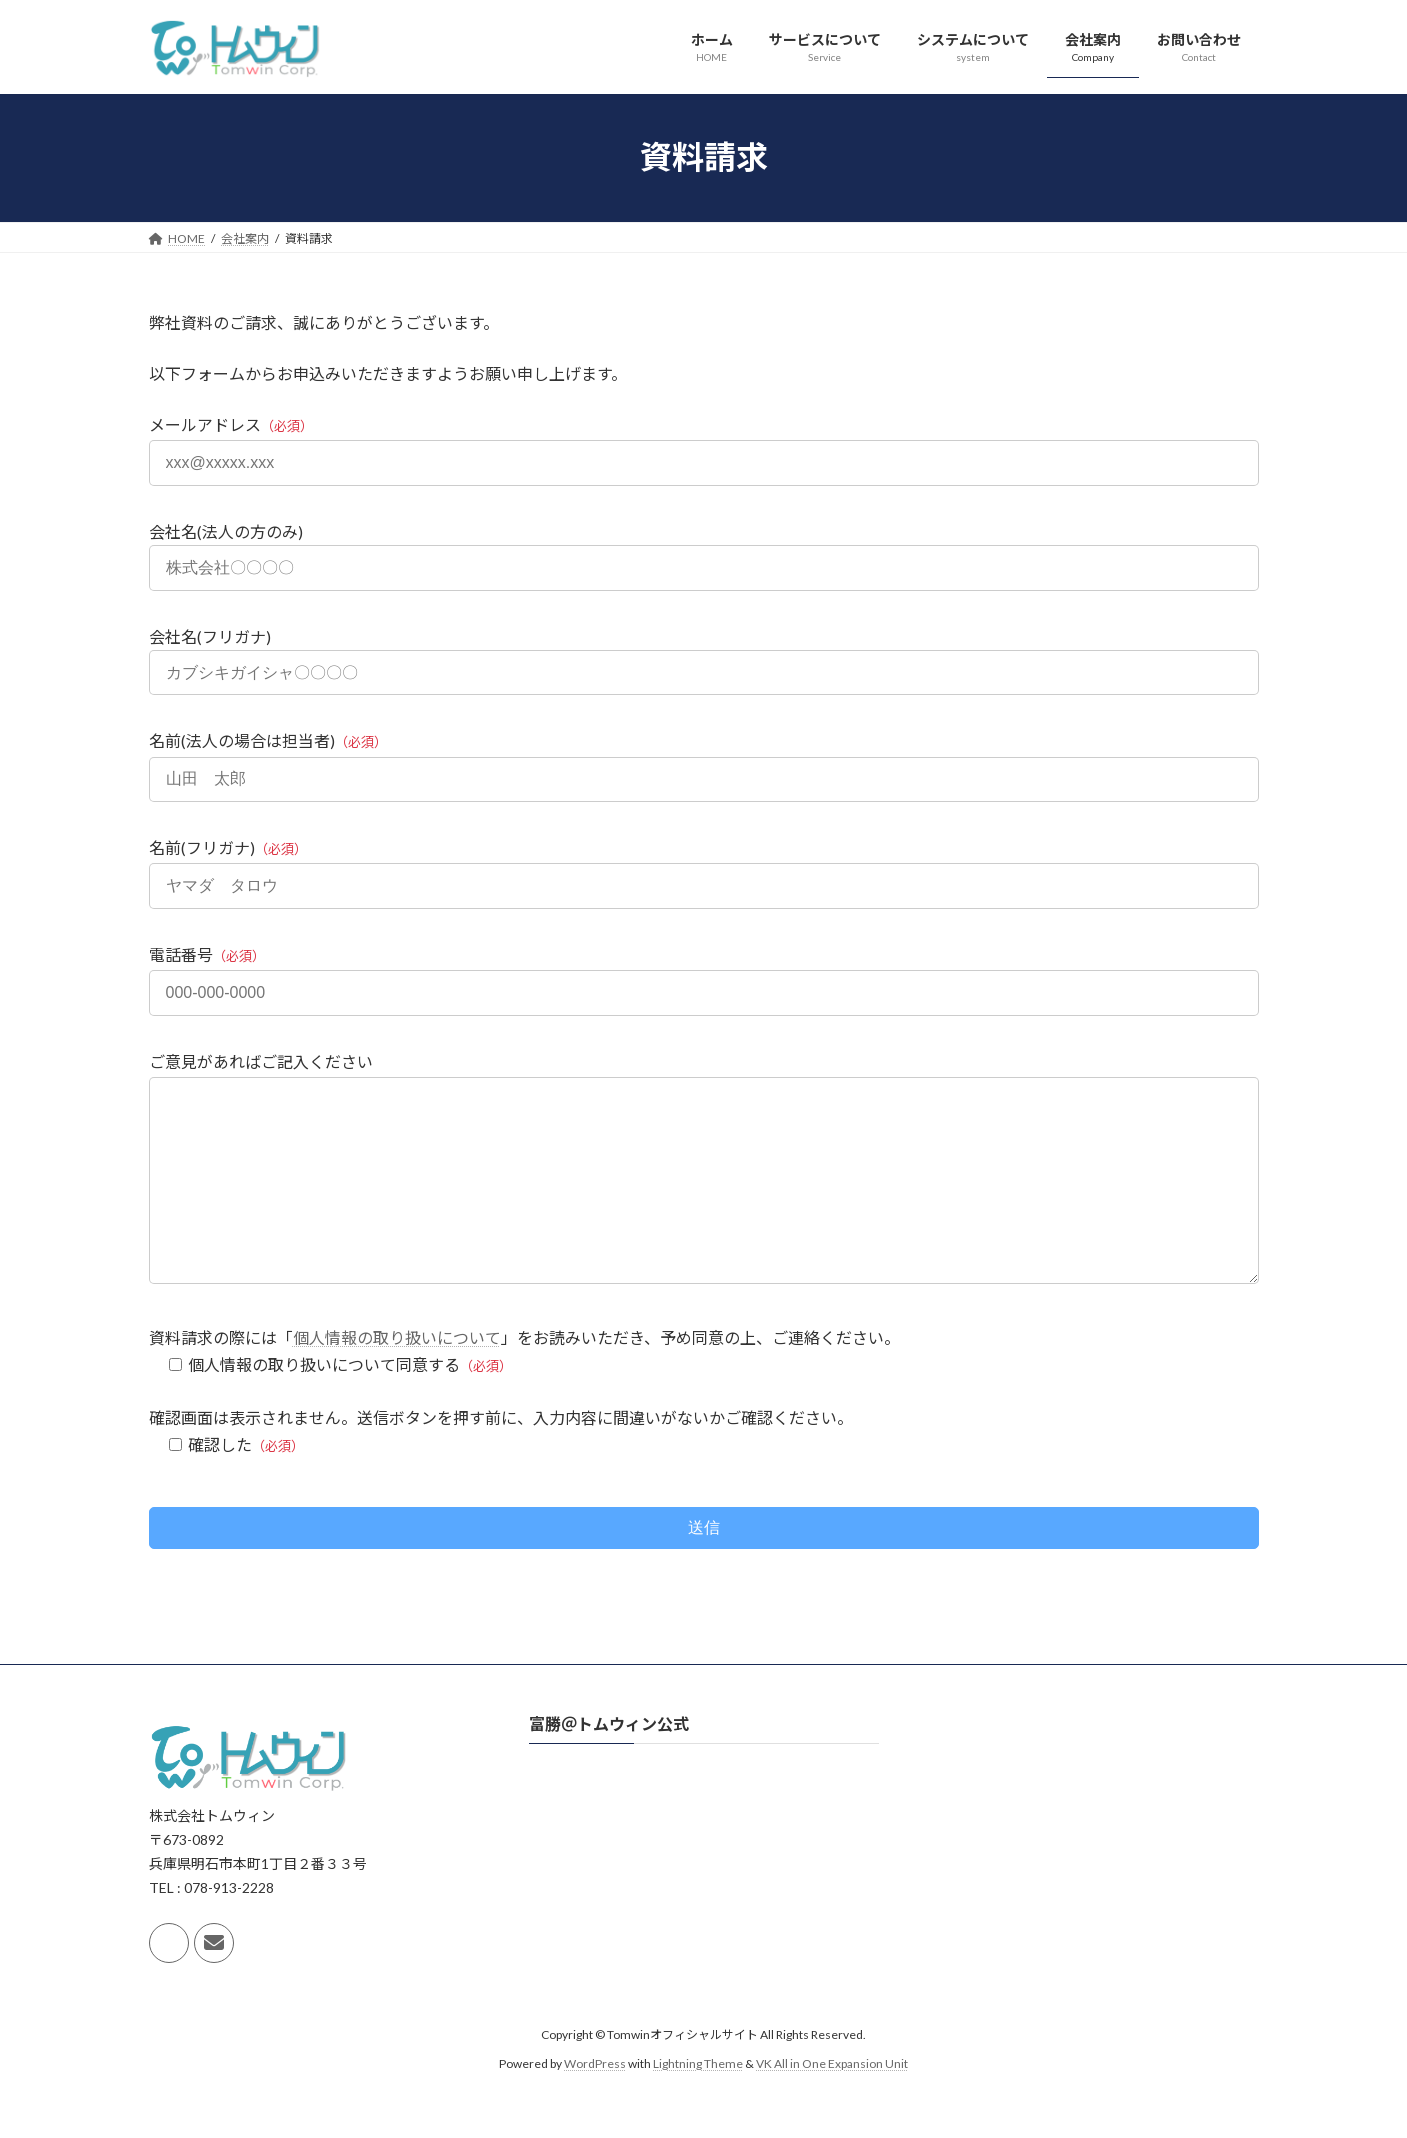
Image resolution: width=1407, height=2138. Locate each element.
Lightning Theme (698, 2103)
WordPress (595, 2103)
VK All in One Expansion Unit (832, 2103)
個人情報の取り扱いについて (397, 1377)
